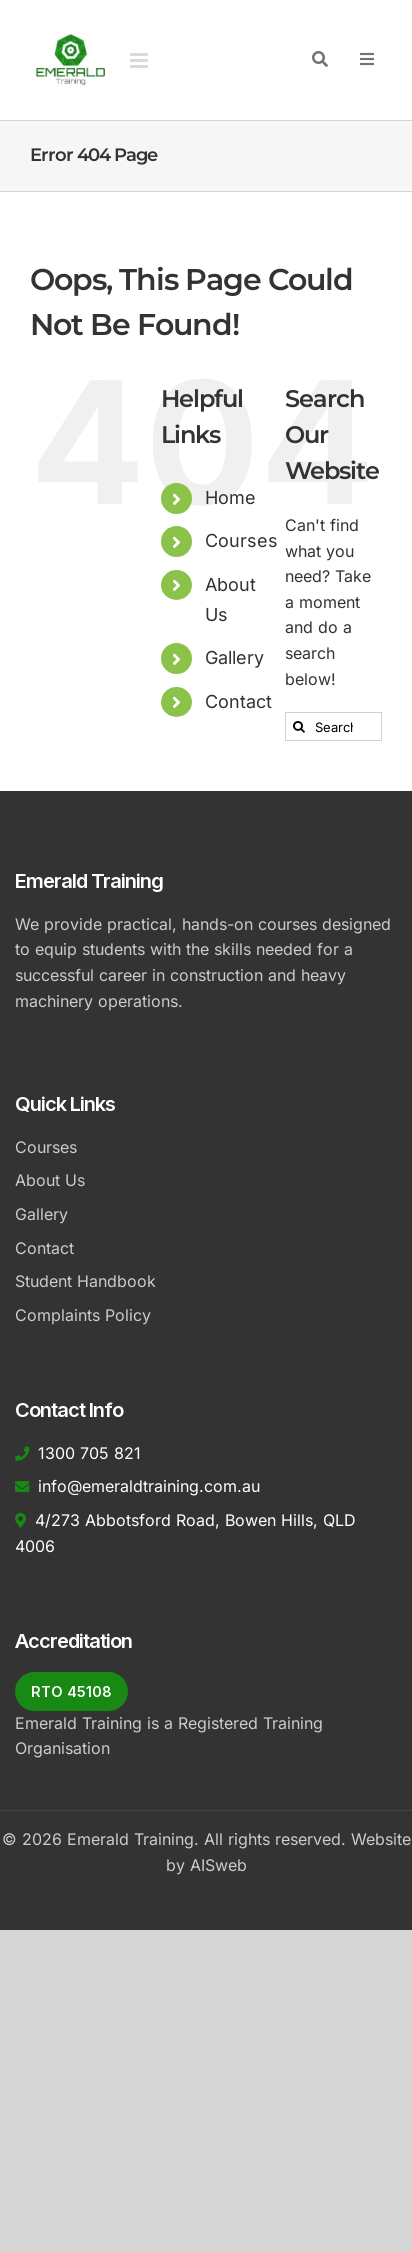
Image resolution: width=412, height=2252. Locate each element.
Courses (241, 540)
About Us (50, 1180)
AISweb (218, 1865)
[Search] (299, 726)
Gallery (234, 657)
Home (230, 497)
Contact (238, 701)
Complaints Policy (83, 1315)
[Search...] (333, 726)
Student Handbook (85, 1281)
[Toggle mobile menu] (140, 60)
